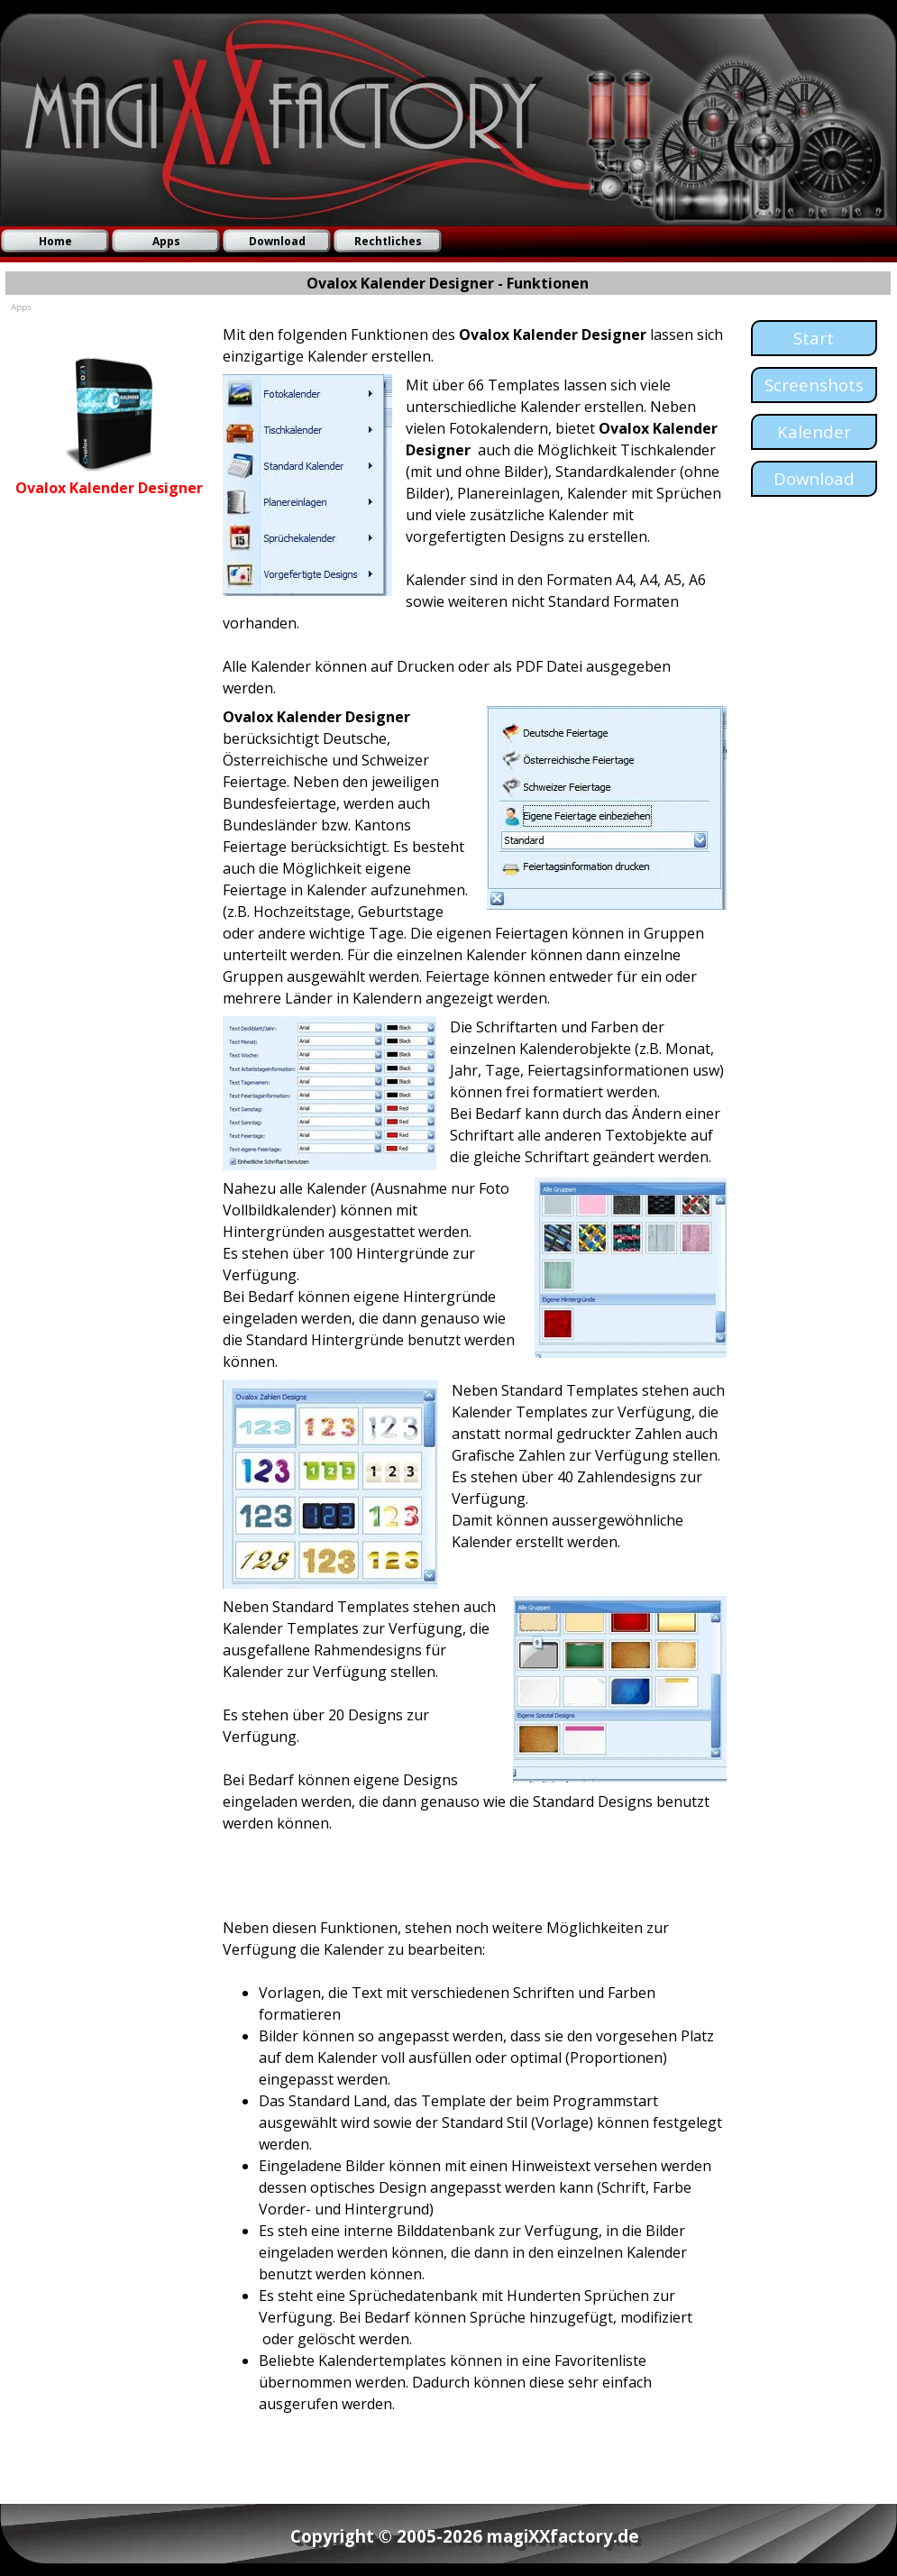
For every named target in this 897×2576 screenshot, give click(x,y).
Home (55, 241)
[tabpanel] (109, 453)
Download (277, 241)
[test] (814, 338)
